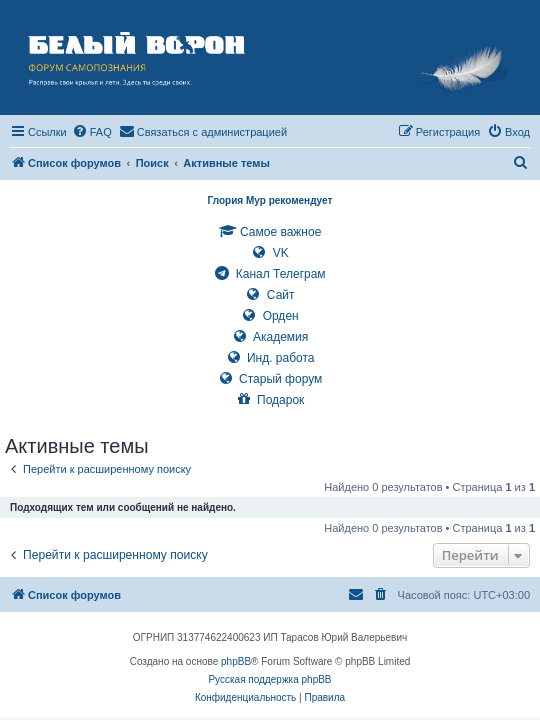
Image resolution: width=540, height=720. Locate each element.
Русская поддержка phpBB (269, 679)
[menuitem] (92, 132)
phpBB (236, 661)
